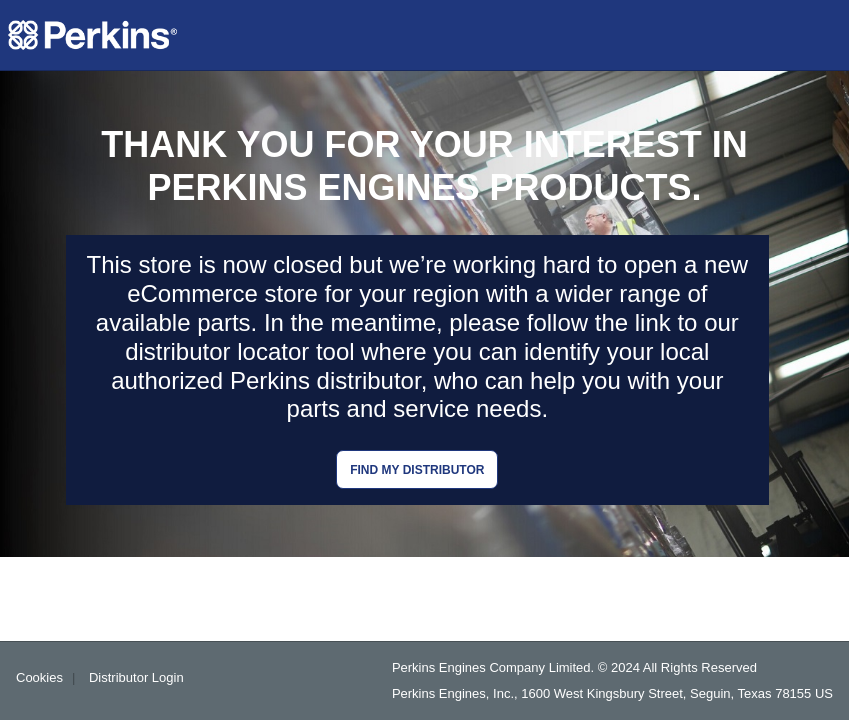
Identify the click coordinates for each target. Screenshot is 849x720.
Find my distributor (417, 470)
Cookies (39, 677)
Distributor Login (136, 677)
